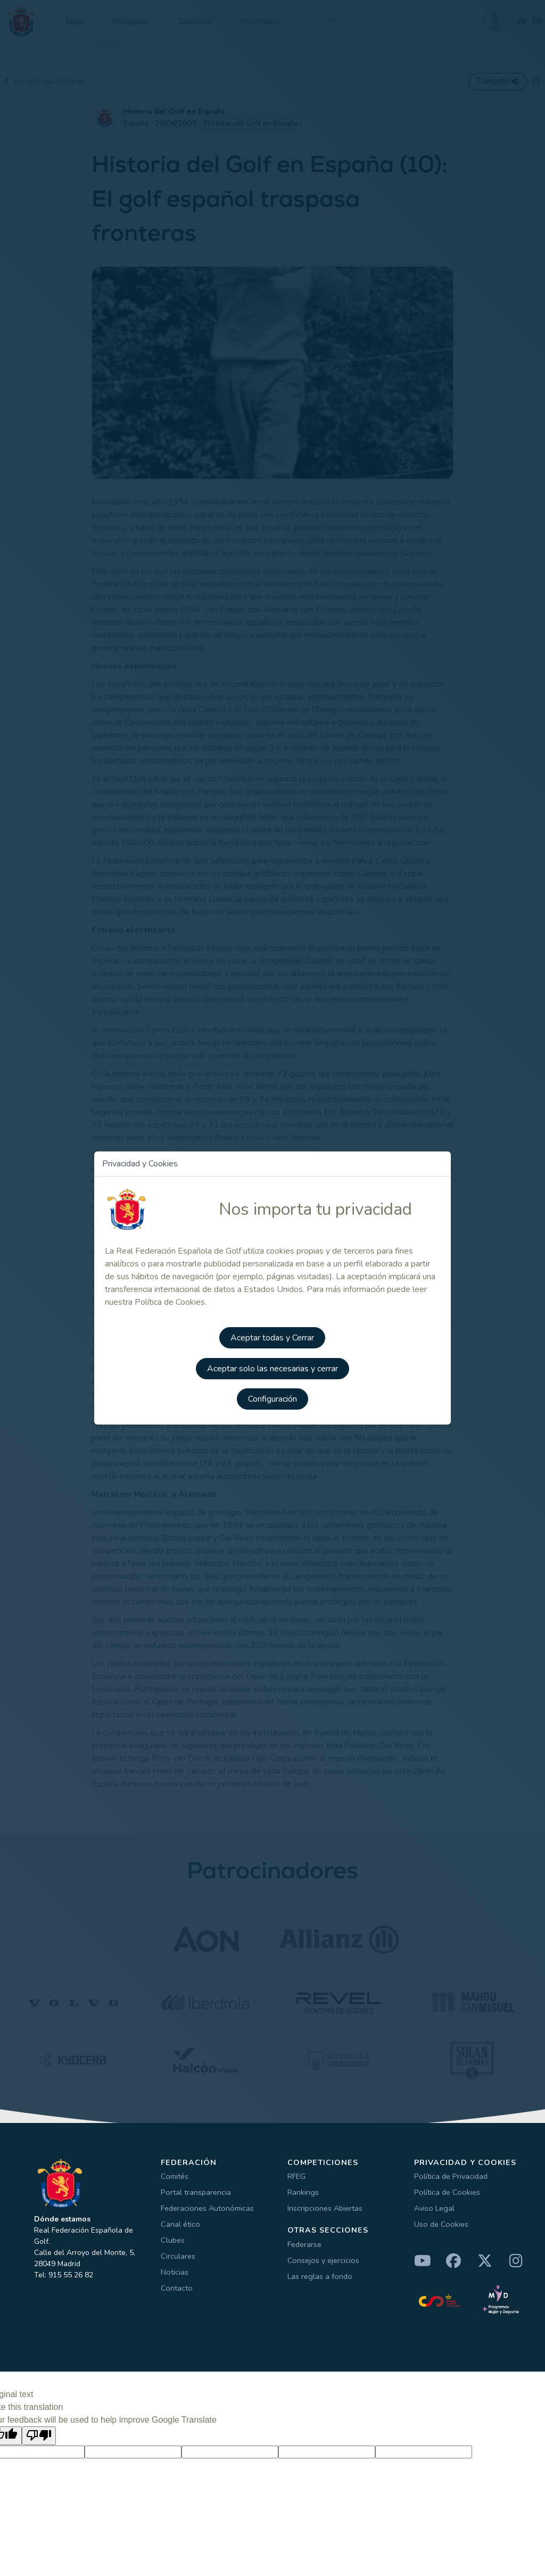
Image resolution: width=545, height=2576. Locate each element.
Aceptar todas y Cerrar (273, 1336)
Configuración (272, 1396)
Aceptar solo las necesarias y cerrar (272, 1366)
